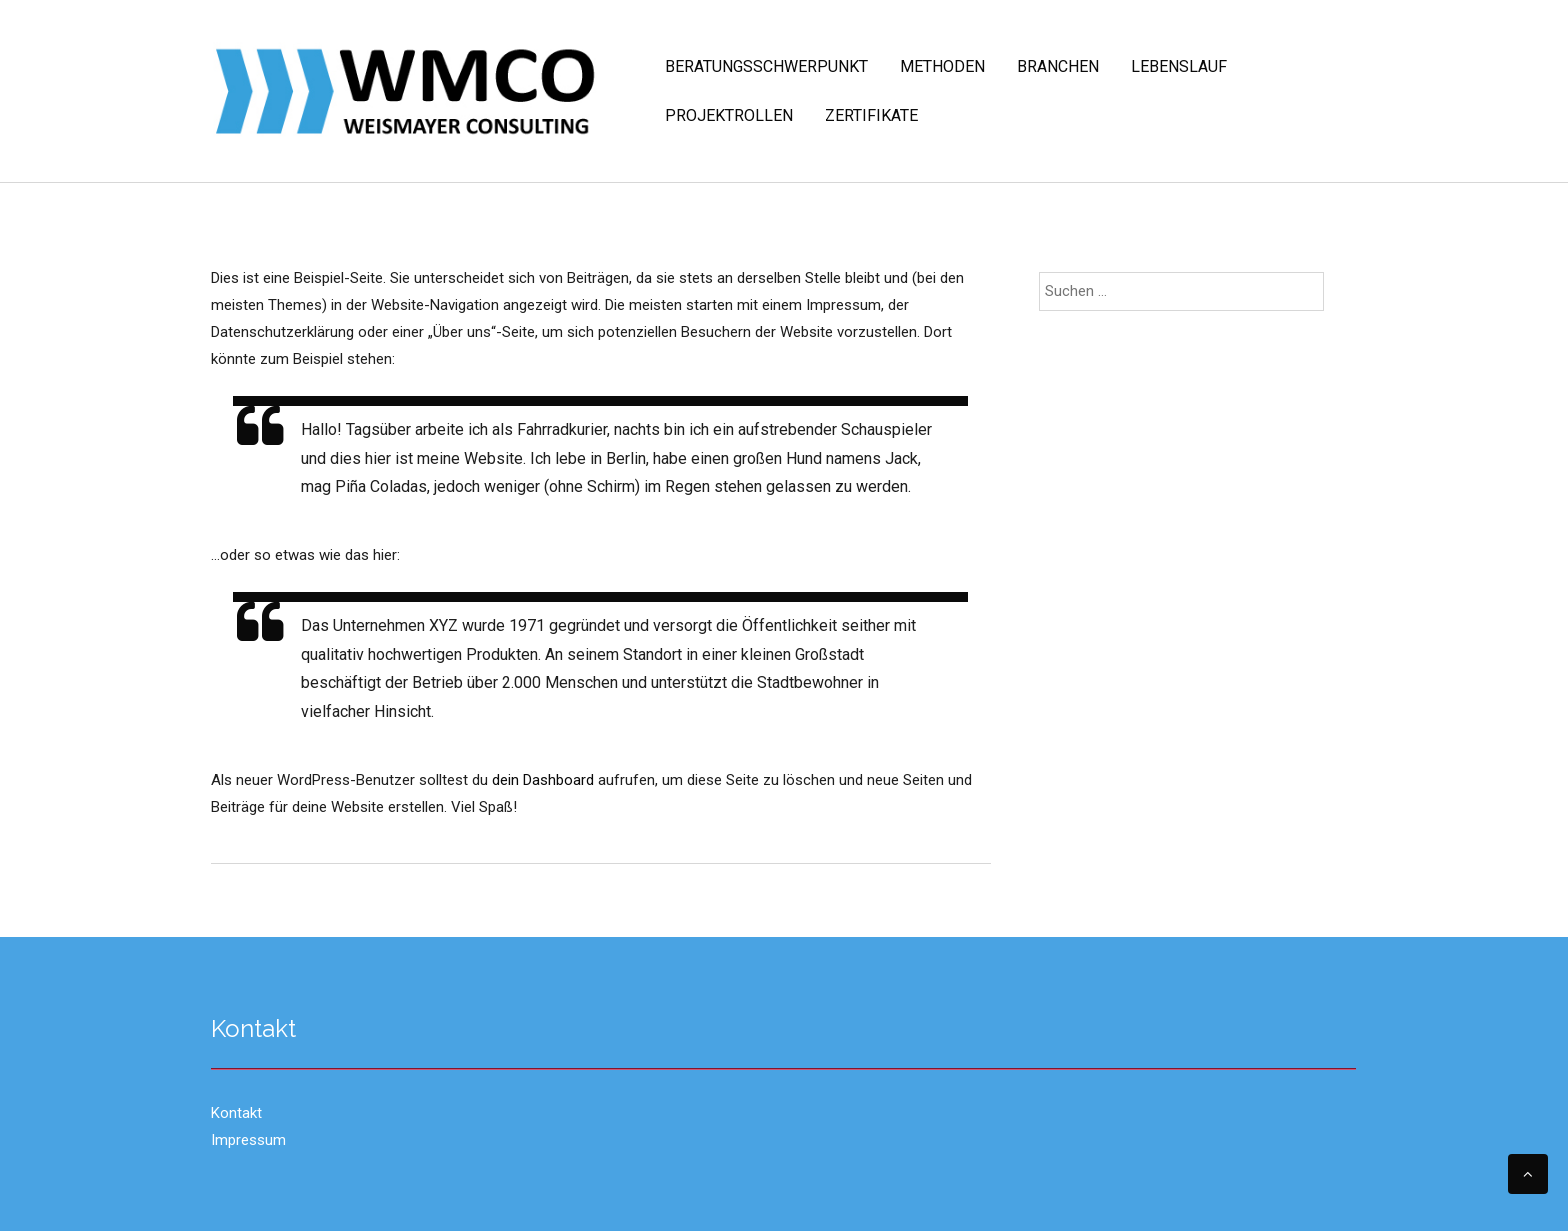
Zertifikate (871, 115)
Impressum (248, 1140)
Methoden (942, 66)
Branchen (1058, 66)
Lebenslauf (1179, 66)
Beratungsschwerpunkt (766, 66)
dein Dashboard (543, 780)
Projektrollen (729, 115)
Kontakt (236, 1113)
